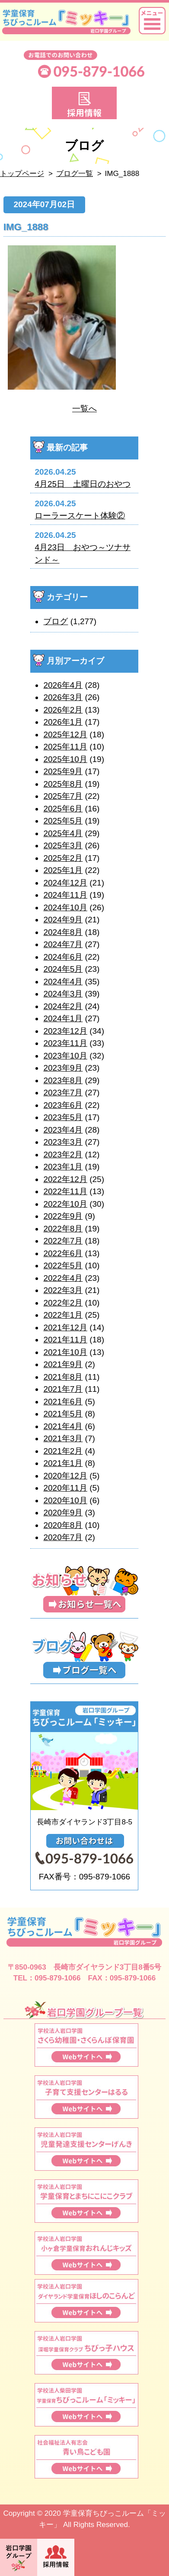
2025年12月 (65, 734)
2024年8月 (63, 932)
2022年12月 (65, 1179)
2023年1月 (63, 1166)
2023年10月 (65, 1055)
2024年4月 (63, 981)
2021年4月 (63, 1426)
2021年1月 (63, 1463)
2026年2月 (63, 709)
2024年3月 (63, 993)
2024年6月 (63, 956)
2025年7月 (63, 796)
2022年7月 (63, 1240)
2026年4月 (63, 685)
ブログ (55, 621)
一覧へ (84, 408)
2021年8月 (63, 1376)
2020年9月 (63, 1512)
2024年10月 (65, 907)
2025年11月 (65, 746)
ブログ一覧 (74, 173)
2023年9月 (63, 1067)
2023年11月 (65, 1043)
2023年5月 (63, 1117)
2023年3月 (63, 1141)
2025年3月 (63, 845)
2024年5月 (63, 969)
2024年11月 (65, 894)
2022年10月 (65, 1203)
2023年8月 (63, 1080)
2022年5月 (63, 1265)
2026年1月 (63, 721)
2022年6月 (63, 1253)
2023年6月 (63, 1105)
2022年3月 (63, 1290)
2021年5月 (63, 1413)
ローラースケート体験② (80, 515)
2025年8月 (63, 783)
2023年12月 (65, 1031)
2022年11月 (65, 1191)
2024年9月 (63, 919)
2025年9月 (63, 771)
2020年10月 (65, 1500)
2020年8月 (63, 1525)
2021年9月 (63, 1364)
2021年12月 (65, 1327)
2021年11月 (65, 1339)
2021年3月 (63, 1438)
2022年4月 (63, 1278)
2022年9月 (63, 1216)
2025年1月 (63, 870)
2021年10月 (65, 1352)
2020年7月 (63, 1537)
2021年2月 (63, 1451)
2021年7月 (63, 1389)
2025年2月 (63, 858)
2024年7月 (63, 944)
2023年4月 (63, 1129)
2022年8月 (63, 1228)
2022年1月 (63, 1314)
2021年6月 (63, 1401)
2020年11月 (65, 1487)
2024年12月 (65, 882)
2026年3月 (63, 697)
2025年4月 (63, 833)
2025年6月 (63, 808)
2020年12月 (65, 1475)
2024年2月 (63, 1006)
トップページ (22, 173)
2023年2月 (63, 1154)
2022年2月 (63, 1302)
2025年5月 (63, 820)
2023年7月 (63, 1092)
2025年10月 (65, 759)
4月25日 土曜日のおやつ (83, 483)
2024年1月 (63, 1018)
